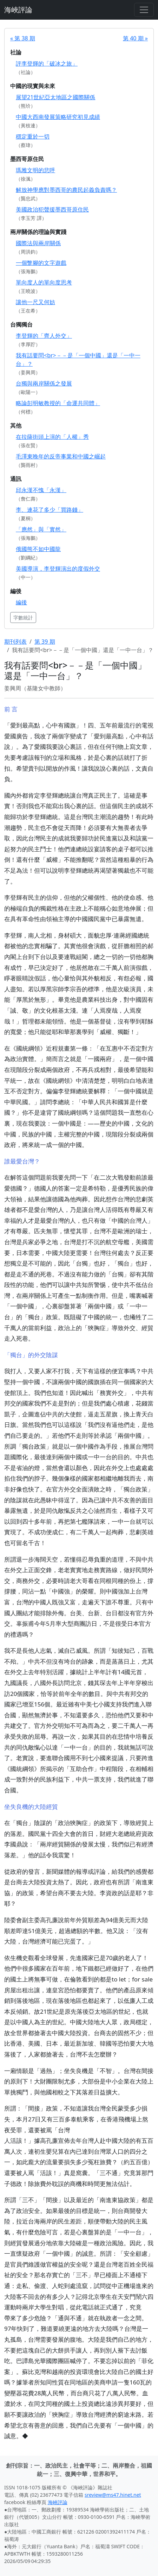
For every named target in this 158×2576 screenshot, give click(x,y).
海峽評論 (18, 9)
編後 (21, 602)
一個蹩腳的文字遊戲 (41, 263)
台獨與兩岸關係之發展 (44, 383)
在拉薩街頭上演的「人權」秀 (52, 437)
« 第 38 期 (22, 38)
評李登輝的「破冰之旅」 (47, 63)
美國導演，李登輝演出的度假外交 (58, 568)
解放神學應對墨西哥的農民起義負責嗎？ (66, 190)
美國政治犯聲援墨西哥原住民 (52, 209)
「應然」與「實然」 (41, 529)
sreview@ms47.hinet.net (113, 2494)
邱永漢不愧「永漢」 (41, 490)
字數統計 (23, 617)
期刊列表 (15, 641)
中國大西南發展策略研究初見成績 (58, 117)
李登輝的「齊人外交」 (44, 336)
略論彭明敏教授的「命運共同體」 (58, 403)
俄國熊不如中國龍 (38, 549)
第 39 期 (44, 641)
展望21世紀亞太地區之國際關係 (55, 97)
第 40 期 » (135, 38)
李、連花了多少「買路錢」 (49, 510)
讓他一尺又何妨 (35, 302)
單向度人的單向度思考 (44, 282)
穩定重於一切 (33, 136)
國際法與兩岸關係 (38, 243)
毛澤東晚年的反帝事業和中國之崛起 (61, 456)
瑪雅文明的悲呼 (35, 170)
